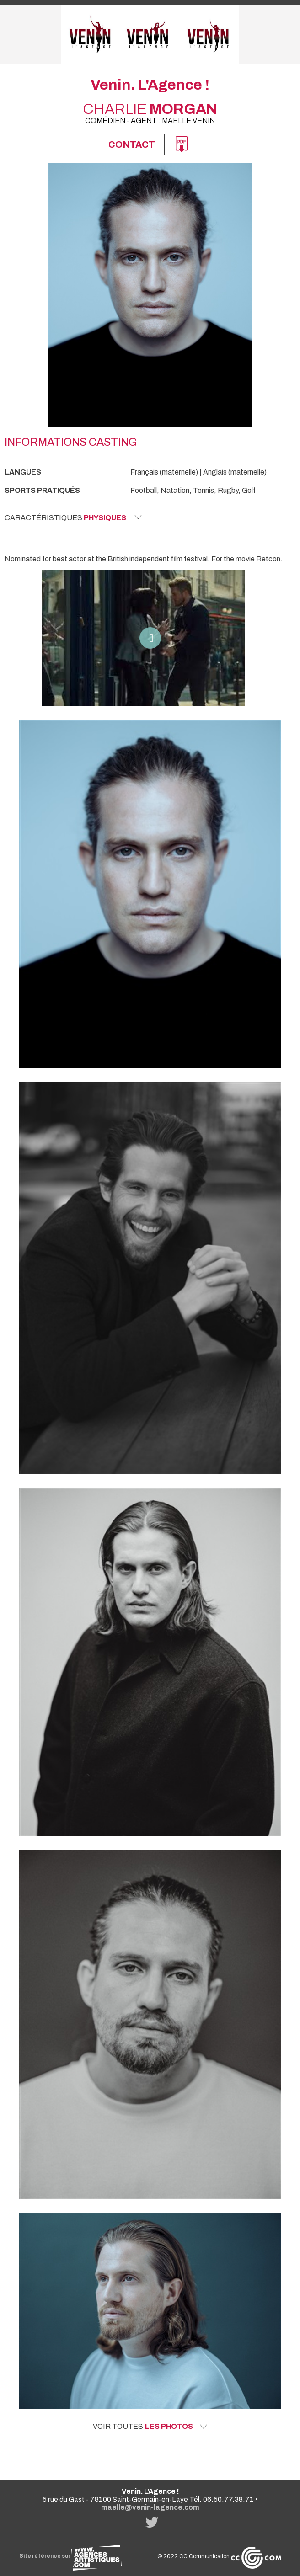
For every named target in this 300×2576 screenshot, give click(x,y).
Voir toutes (150, 2426)
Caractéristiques (73, 517)
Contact (131, 144)
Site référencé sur (70, 2556)
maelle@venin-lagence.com (150, 2507)
